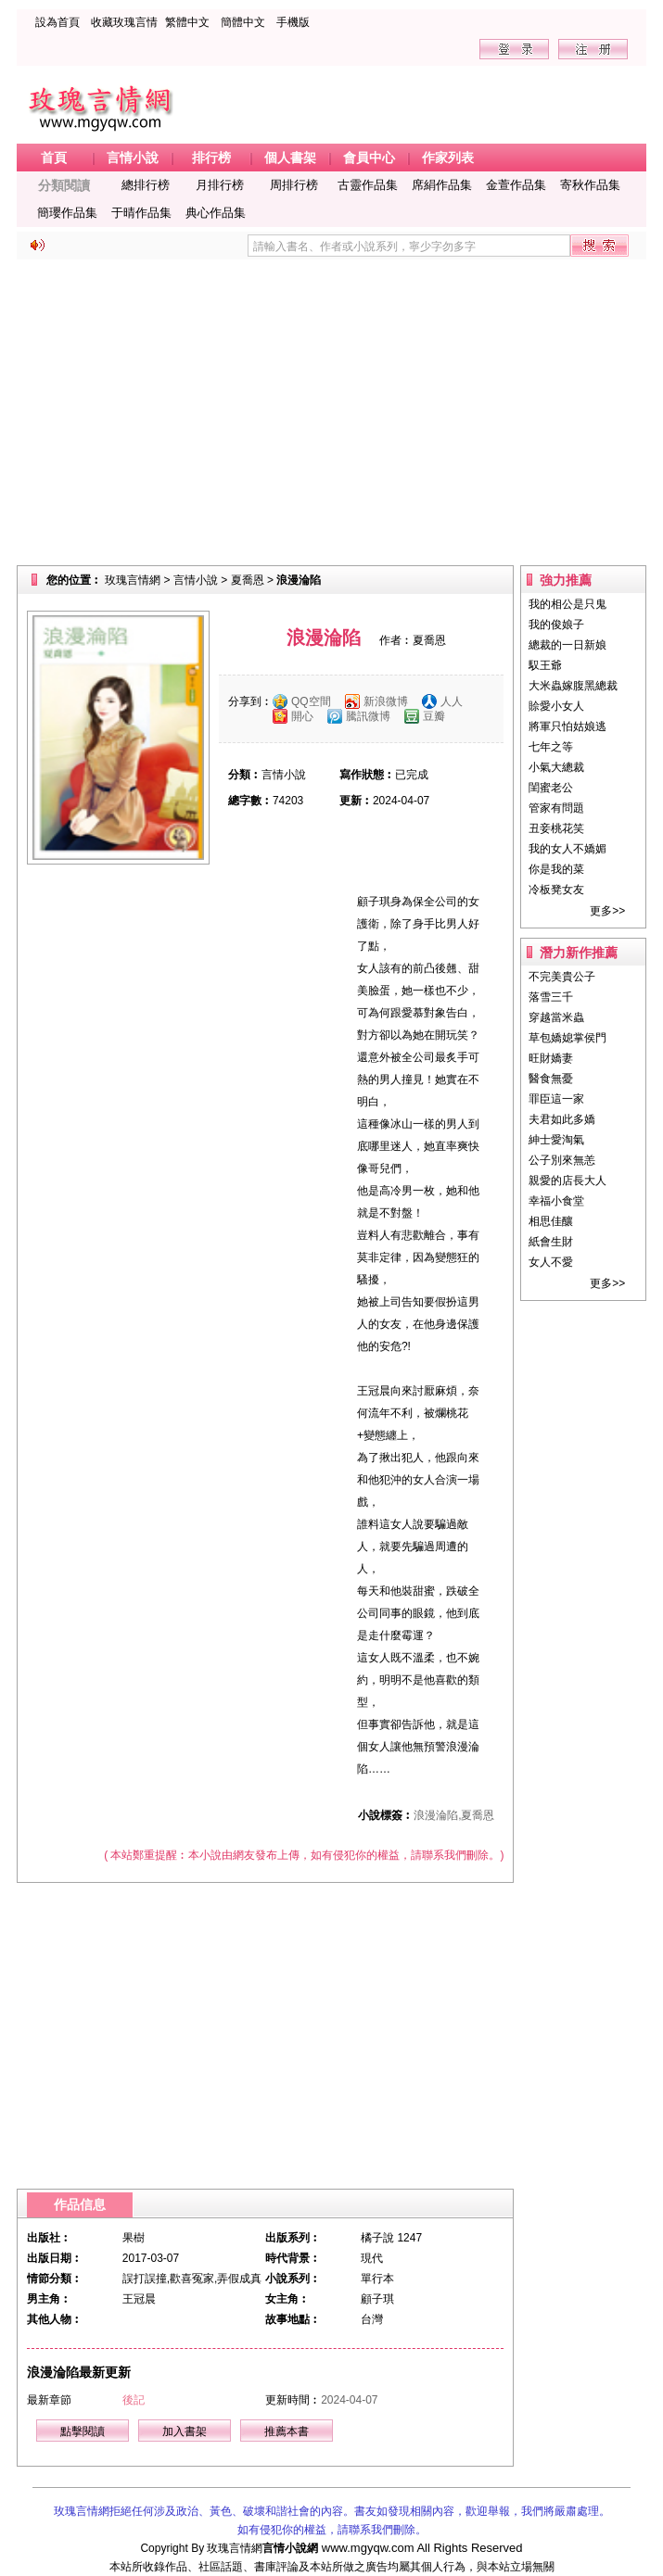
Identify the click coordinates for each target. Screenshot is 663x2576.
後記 (133, 2399)
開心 (302, 716)
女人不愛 (551, 1262)
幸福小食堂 (556, 1200)
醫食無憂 (551, 1078)
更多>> (607, 910)
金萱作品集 (516, 185)
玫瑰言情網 (132, 580)
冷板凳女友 (556, 889)
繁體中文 (187, 22)
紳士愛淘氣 (556, 1139)
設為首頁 (57, 22)
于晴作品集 (141, 213)
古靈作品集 (368, 185)
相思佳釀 (551, 1221)
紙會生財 (551, 1241)
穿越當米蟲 (556, 1017)
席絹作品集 (442, 185)
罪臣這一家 (556, 1098)
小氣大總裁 (556, 767)
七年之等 (551, 746)
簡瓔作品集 (67, 213)
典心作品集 (215, 213)
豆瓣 (434, 716)
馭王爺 (545, 665)
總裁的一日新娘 (567, 644)
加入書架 (184, 2431)
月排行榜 (220, 185)
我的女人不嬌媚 (567, 848)
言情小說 (195, 580)
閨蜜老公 (551, 787)
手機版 (293, 22)
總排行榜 (145, 185)
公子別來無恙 (562, 1160)
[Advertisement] (331, 412)
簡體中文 (243, 22)
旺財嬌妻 (551, 1058)
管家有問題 (556, 808)
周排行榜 (294, 185)
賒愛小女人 (556, 706)
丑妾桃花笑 (556, 828)
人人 (451, 701)
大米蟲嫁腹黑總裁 (573, 685)
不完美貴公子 (562, 976)
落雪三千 (551, 997)
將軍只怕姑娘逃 (567, 726)
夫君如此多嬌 (562, 1119)
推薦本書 (286, 2431)
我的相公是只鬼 (567, 604)
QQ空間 (311, 701)
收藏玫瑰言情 (124, 22)
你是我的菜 (556, 869)
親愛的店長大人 (567, 1180)
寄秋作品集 (590, 185)
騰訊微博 (368, 716)
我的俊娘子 (556, 624)
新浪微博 (385, 701)
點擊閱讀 (82, 2431)
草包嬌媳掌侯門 (567, 1037)
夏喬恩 (247, 580)
